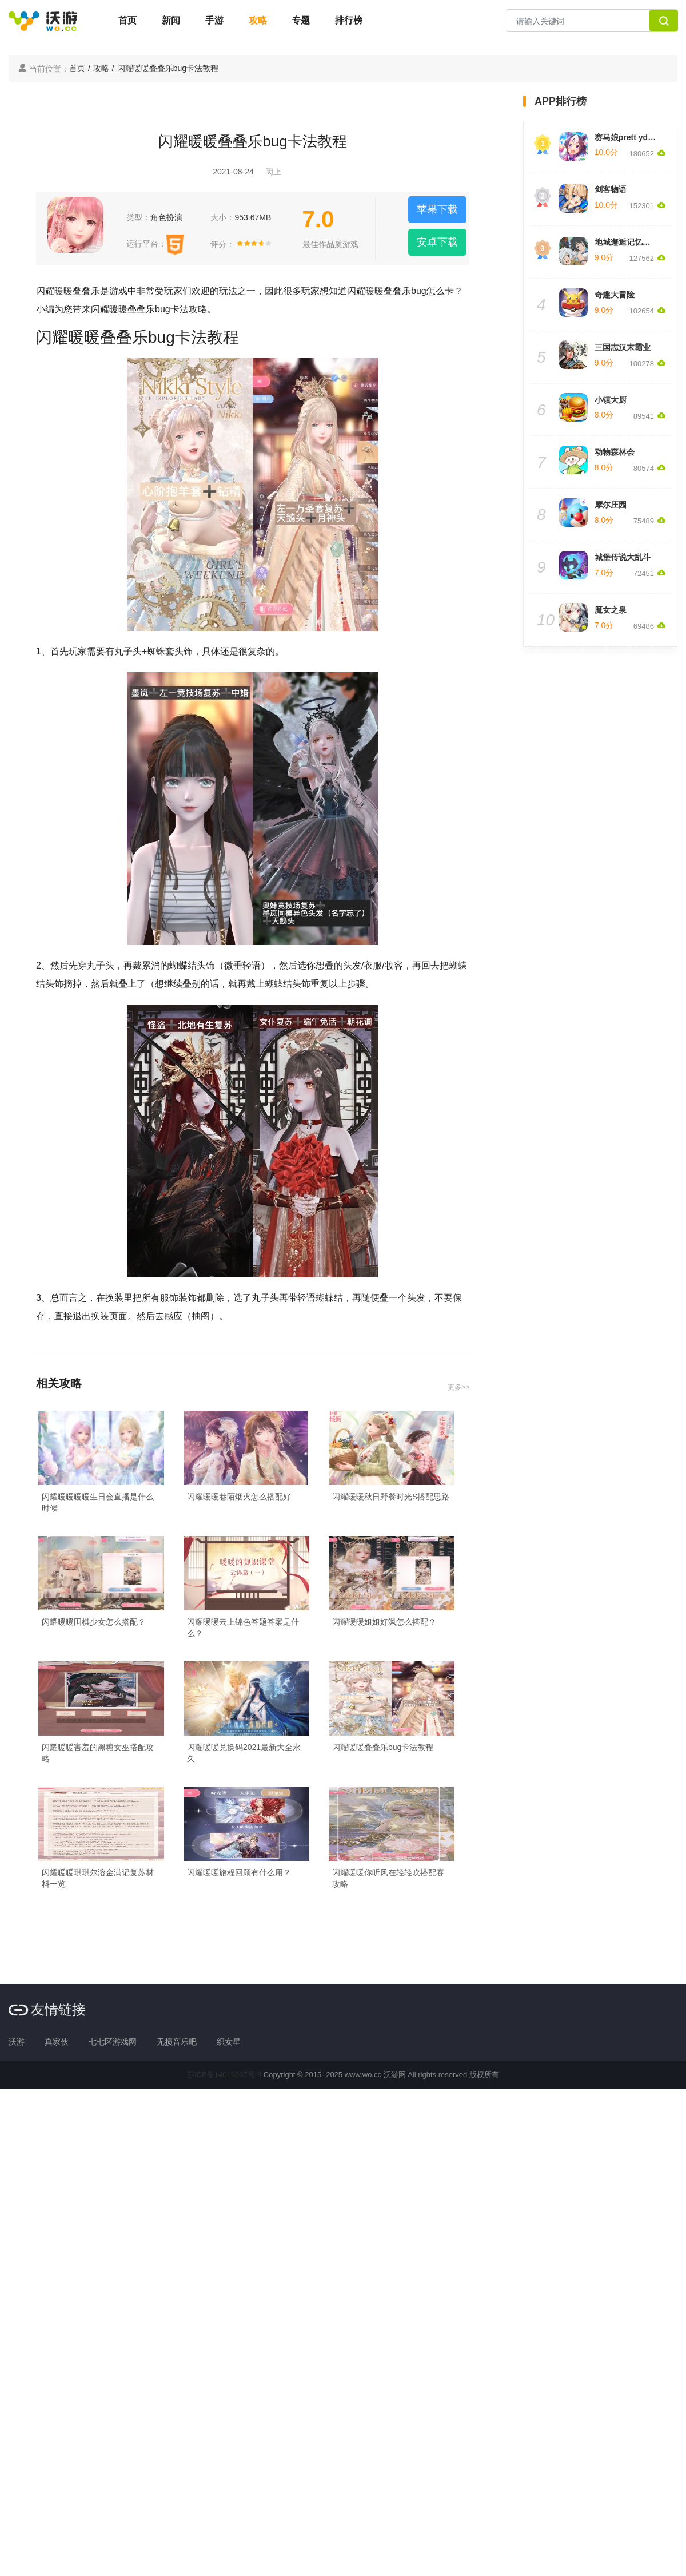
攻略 (258, 20)
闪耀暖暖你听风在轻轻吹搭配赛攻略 (388, 1878)
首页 (127, 20)
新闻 (171, 20)
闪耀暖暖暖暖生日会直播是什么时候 (98, 1502)
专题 (301, 20)
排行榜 (348, 20)
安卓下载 (437, 242)
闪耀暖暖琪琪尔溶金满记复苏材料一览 (98, 1878)
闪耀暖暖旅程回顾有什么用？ (239, 1872)
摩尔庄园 (611, 504)
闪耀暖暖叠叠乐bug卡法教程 (382, 1747)
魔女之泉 (611, 609)
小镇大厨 (611, 399)
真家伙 (57, 2041)
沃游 (17, 2041)
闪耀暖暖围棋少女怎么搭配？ (94, 1621)
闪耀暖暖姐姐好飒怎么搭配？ (384, 1621)
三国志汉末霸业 (623, 347)
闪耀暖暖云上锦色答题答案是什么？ (243, 1627)
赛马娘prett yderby (630, 137)
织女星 (229, 2041)
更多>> (458, 1387)
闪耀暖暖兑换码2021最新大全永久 (244, 1753)
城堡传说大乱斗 (623, 557)
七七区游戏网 (113, 2041)
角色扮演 (166, 217)
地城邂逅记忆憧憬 (627, 242)
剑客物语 (611, 189)
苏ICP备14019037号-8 (224, 2074)
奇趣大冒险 (615, 294)
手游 (214, 20)
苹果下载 (437, 209)
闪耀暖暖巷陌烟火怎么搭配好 (239, 1496)
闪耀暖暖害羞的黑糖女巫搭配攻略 (98, 1753)
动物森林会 (615, 452)
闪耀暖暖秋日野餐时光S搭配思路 (390, 1496)
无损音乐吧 (177, 2041)
